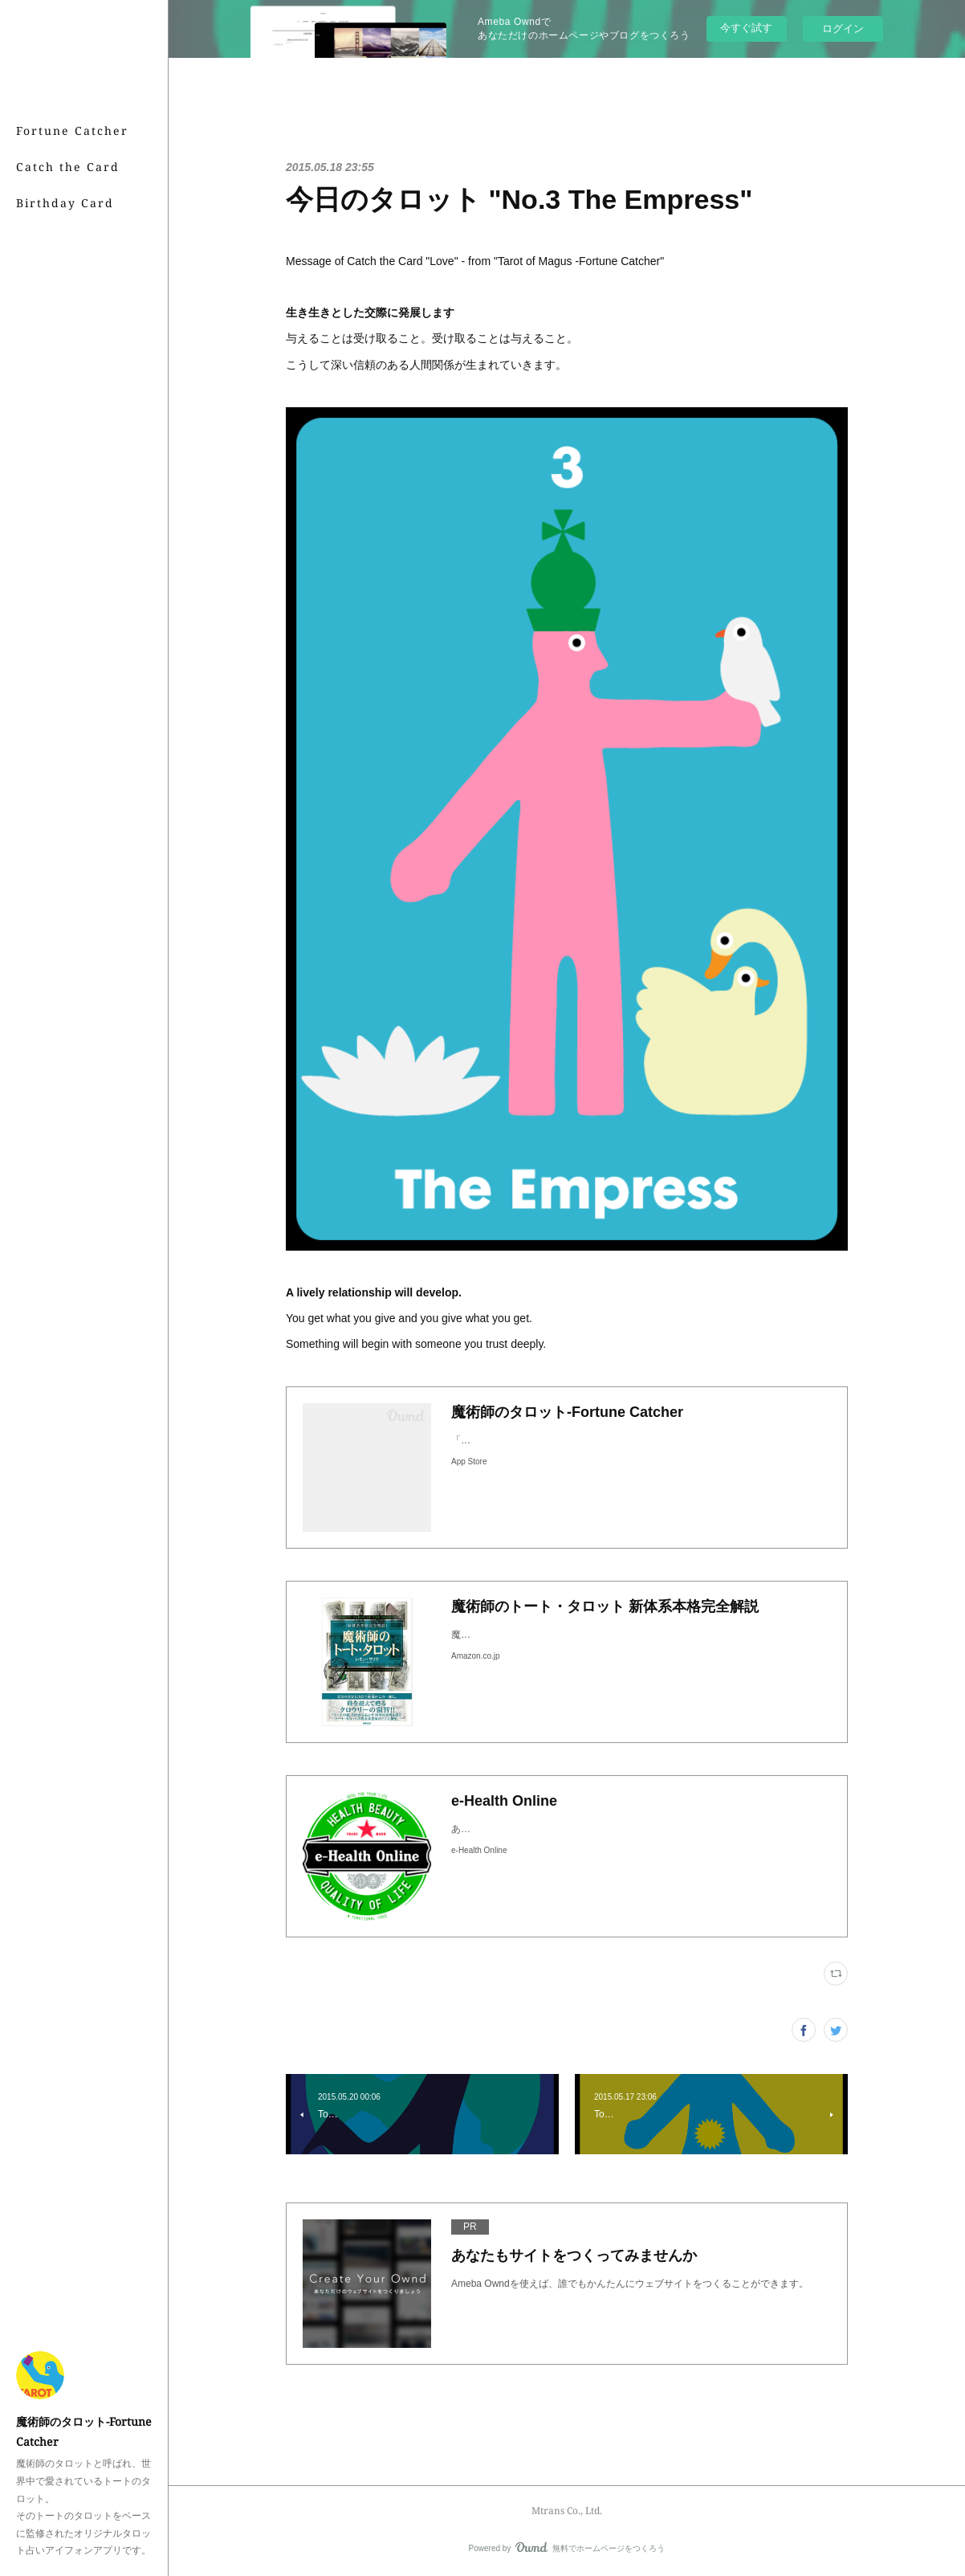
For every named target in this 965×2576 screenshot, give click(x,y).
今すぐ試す (746, 28)
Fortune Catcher (72, 130)
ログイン (843, 28)
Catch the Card (68, 166)
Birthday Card (65, 202)
